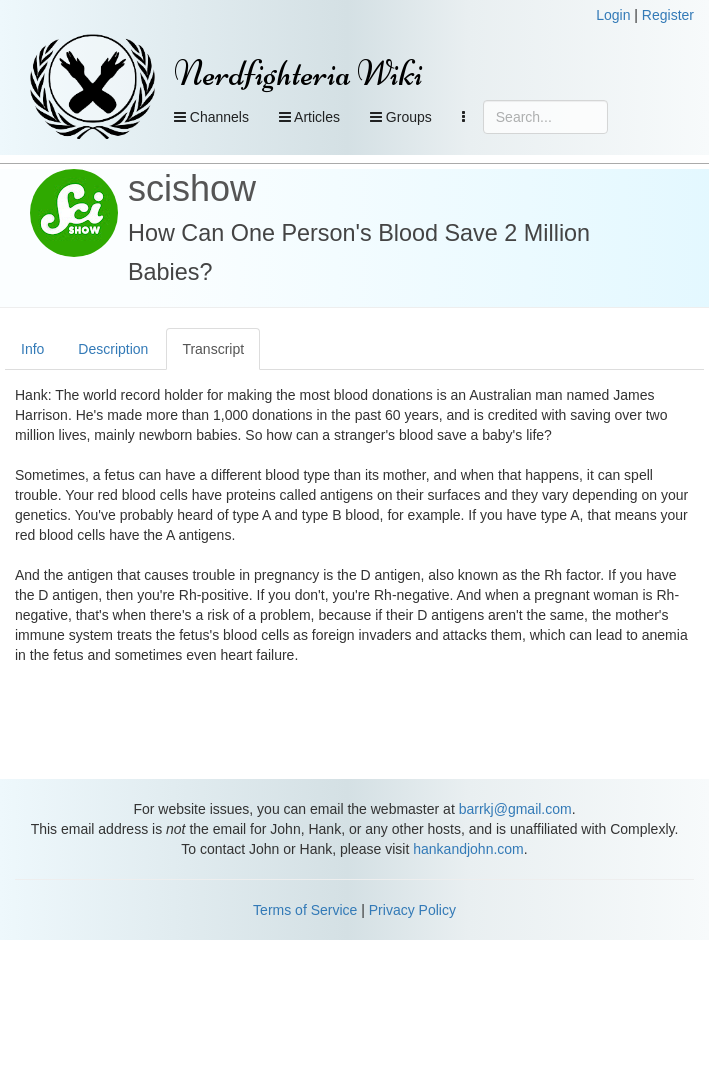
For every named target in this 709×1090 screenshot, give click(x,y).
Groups (401, 117)
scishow (192, 188)
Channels (211, 117)
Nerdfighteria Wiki (298, 73)
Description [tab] (113, 349)
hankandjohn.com (468, 849)
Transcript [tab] (213, 349)
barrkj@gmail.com (515, 809)
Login (613, 15)
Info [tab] (32, 349)
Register (668, 15)
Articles (309, 117)
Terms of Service (305, 910)
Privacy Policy (412, 910)
